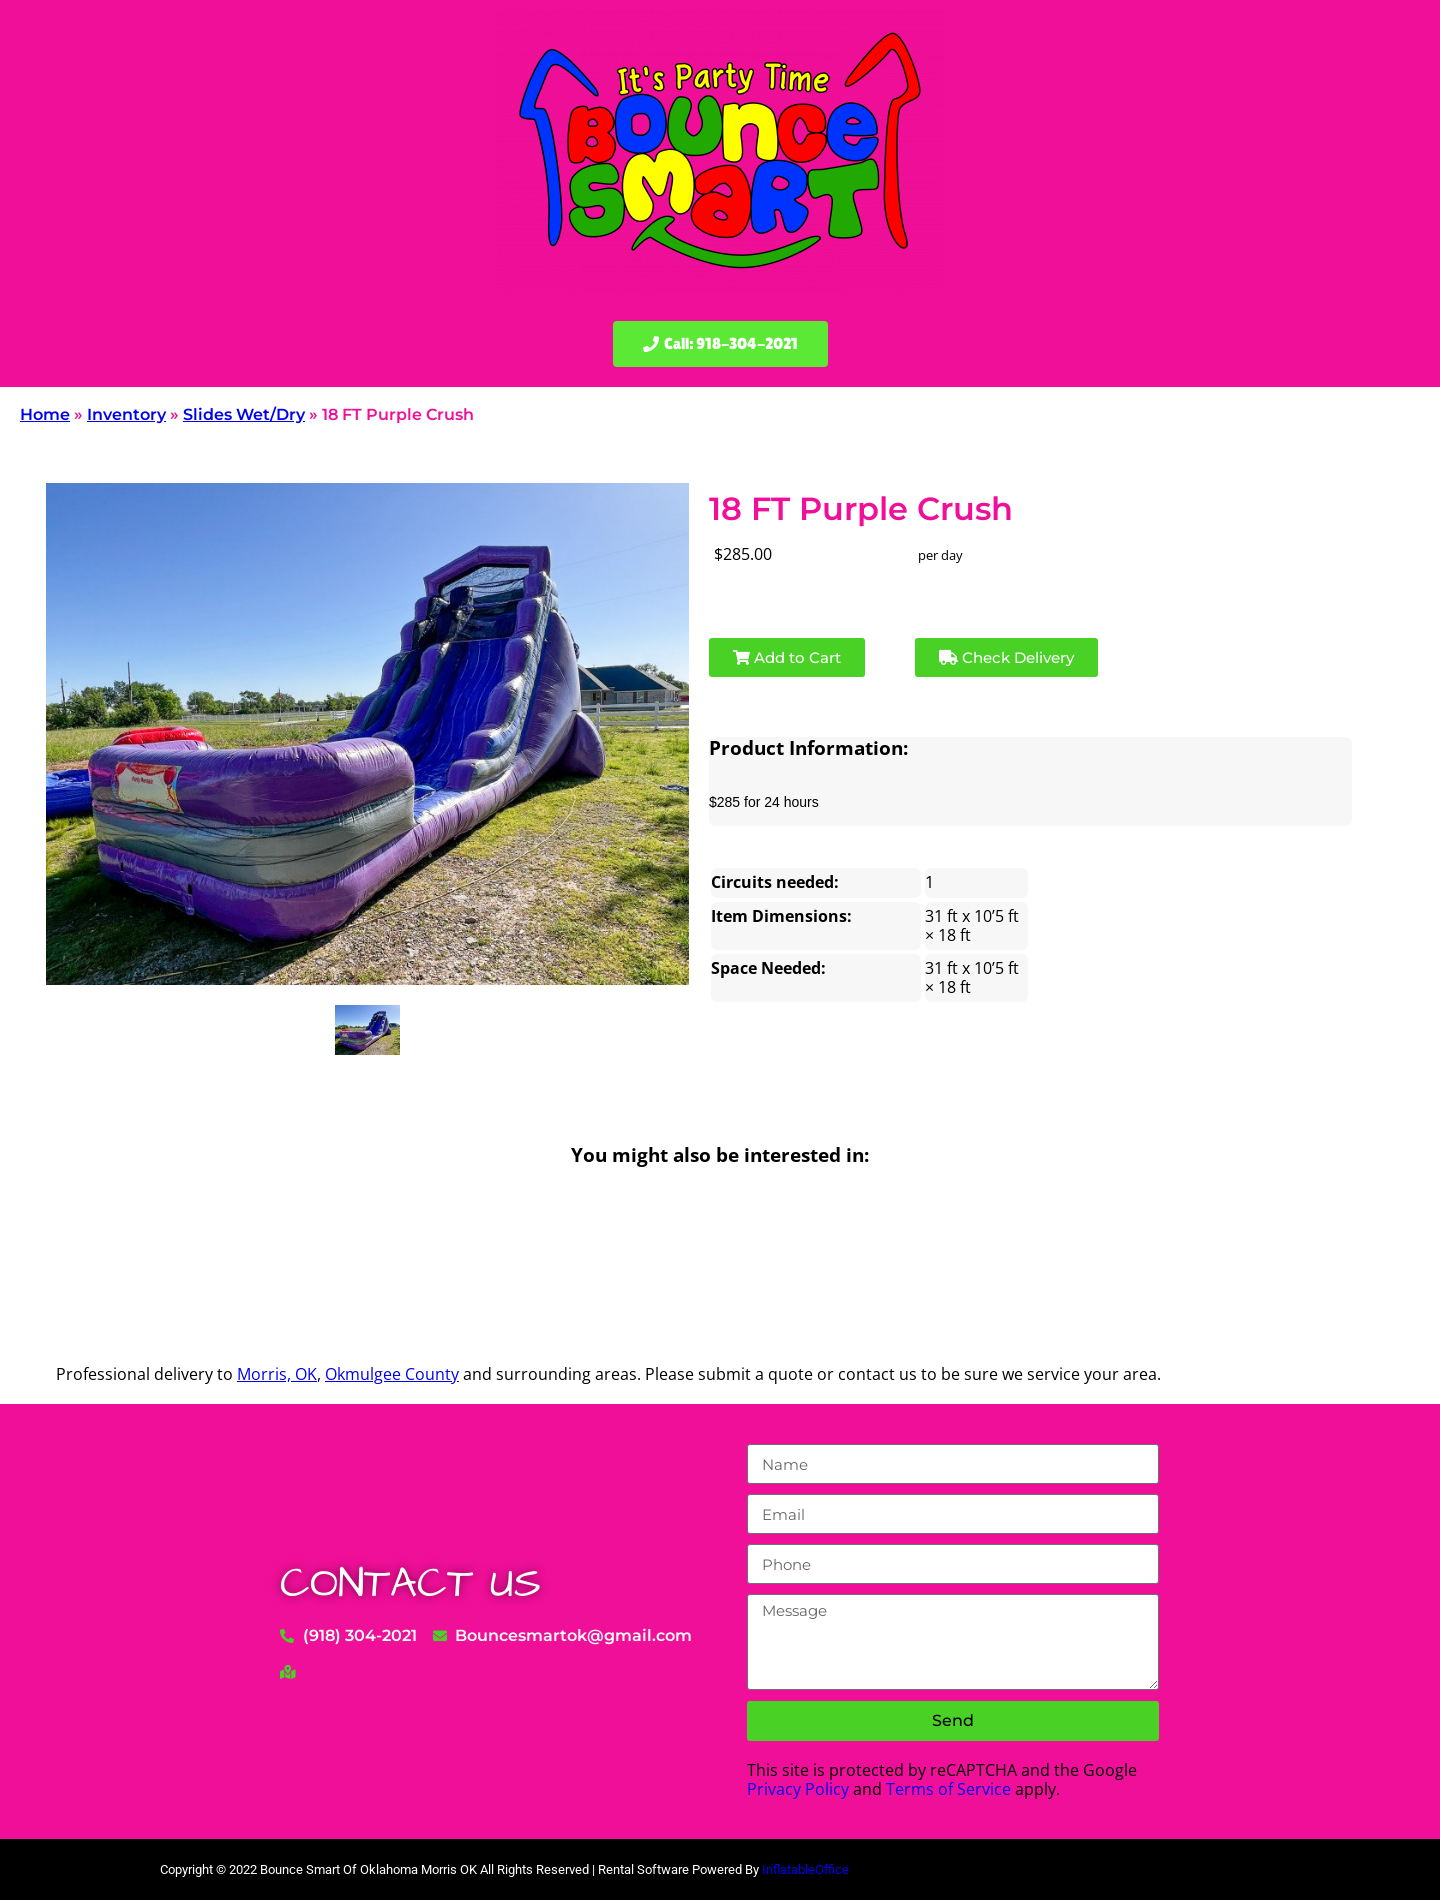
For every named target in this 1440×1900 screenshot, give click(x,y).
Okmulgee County (392, 1374)
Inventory (126, 414)
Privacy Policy (798, 1789)
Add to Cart (787, 657)
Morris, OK (277, 1374)
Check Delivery (1006, 657)
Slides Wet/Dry (244, 414)
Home (45, 414)
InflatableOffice (805, 1869)
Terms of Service (948, 1789)
